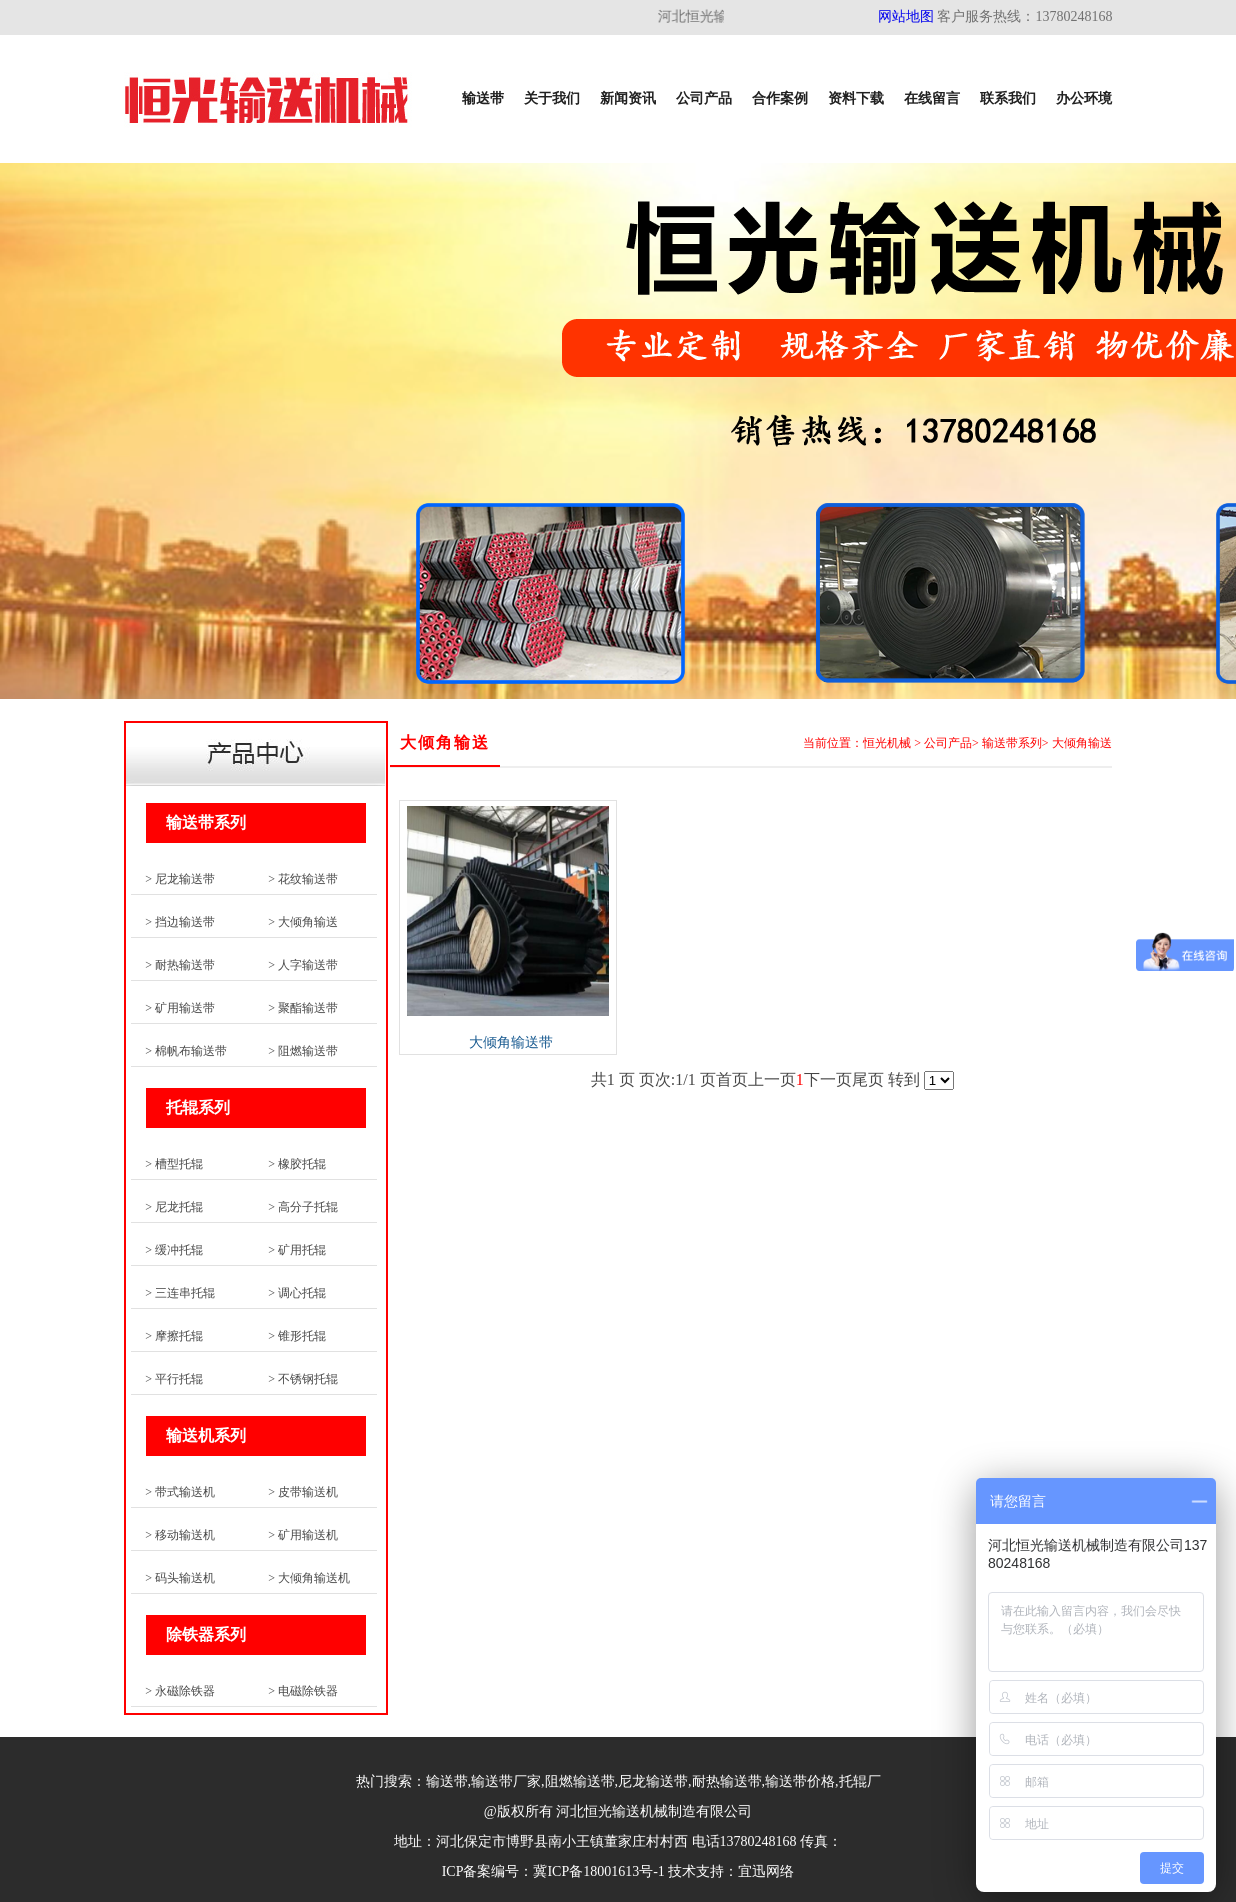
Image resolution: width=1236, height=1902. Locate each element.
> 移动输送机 (180, 1535)
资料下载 (856, 98)
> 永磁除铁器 (180, 1691)
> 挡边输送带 (180, 922)
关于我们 (552, 98)
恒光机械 (887, 743)
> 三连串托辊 (180, 1293)
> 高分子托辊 (303, 1207)
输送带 (483, 98)
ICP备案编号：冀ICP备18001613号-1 (553, 1871)
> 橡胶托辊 (297, 1164)
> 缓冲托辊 (174, 1250)
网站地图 (906, 16)
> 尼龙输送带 (180, 879)
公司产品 (704, 98)
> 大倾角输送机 (309, 1578)
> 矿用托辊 (297, 1250)
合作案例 (780, 98)
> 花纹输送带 (303, 879)
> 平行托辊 (174, 1379)
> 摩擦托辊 (174, 1336)
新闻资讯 (628, 98)
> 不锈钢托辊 (303, 1379)
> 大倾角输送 (303, 922)
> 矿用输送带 (180, 1008)
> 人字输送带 (303, 965)
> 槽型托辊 (174, 1164)
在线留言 (932, 98)
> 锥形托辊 (297, 1336)
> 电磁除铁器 (303, 1691)
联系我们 (1008, 98)
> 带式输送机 (180, 1492)
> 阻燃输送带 (303, 1051)
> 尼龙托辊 (174, 1207)
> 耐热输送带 (180, 965)
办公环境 (1084, 98)
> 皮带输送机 (303, 1492)
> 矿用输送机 (303, 1535)
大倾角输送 (1082, 743)
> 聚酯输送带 (303, 1008)
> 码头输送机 (180, 1578)
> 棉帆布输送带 (186, 1051)
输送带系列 (1012, 743)
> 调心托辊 (297, 1293)
